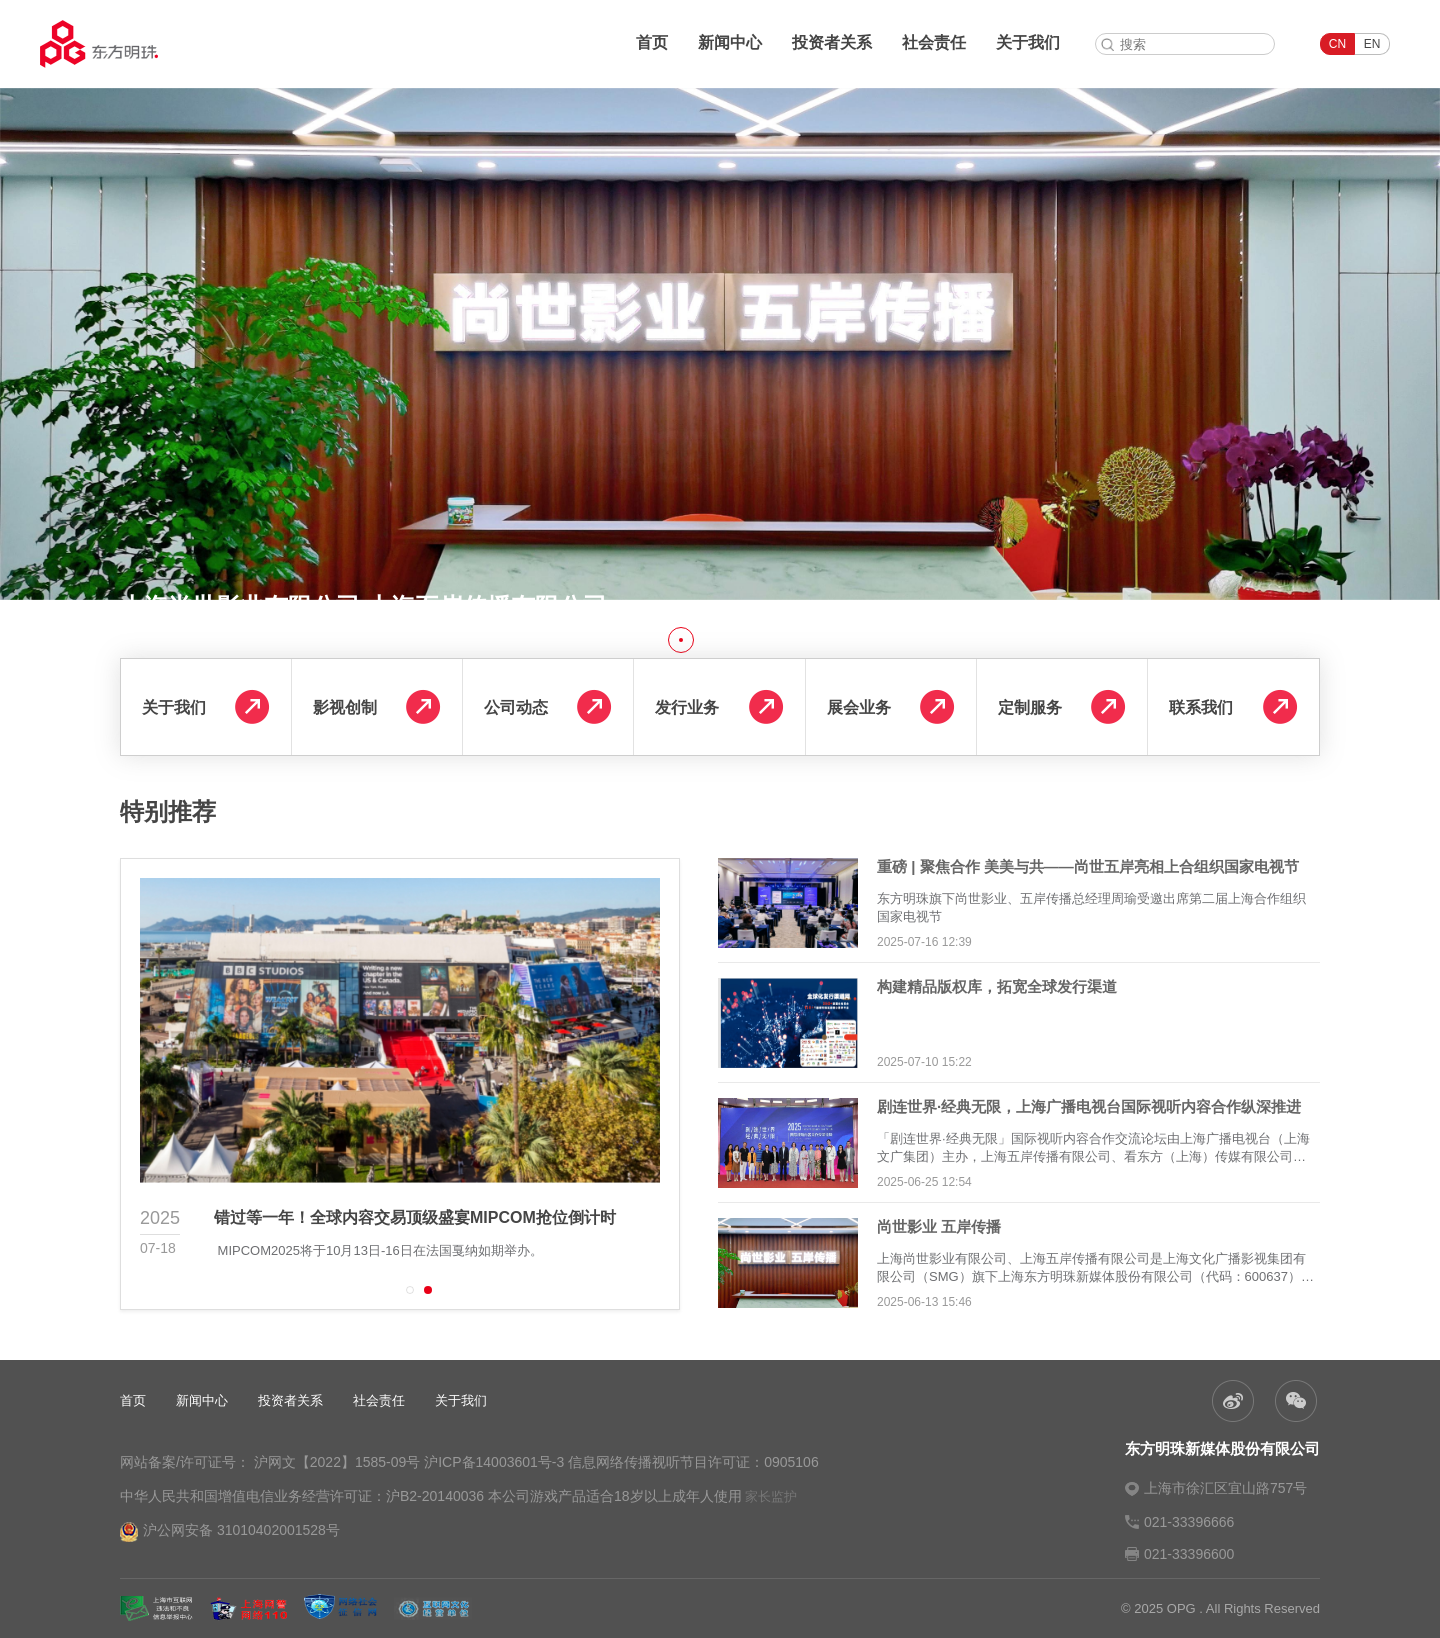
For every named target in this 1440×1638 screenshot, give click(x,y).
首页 (652, 42)
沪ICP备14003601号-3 (494, 1462)
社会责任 (934, 42)
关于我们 (1028, 42)
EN (1372, 44)
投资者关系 (832, 42)
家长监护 (771, 1496)
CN (1337, 44)
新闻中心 (730, 42)
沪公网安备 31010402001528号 (230, 1532)
